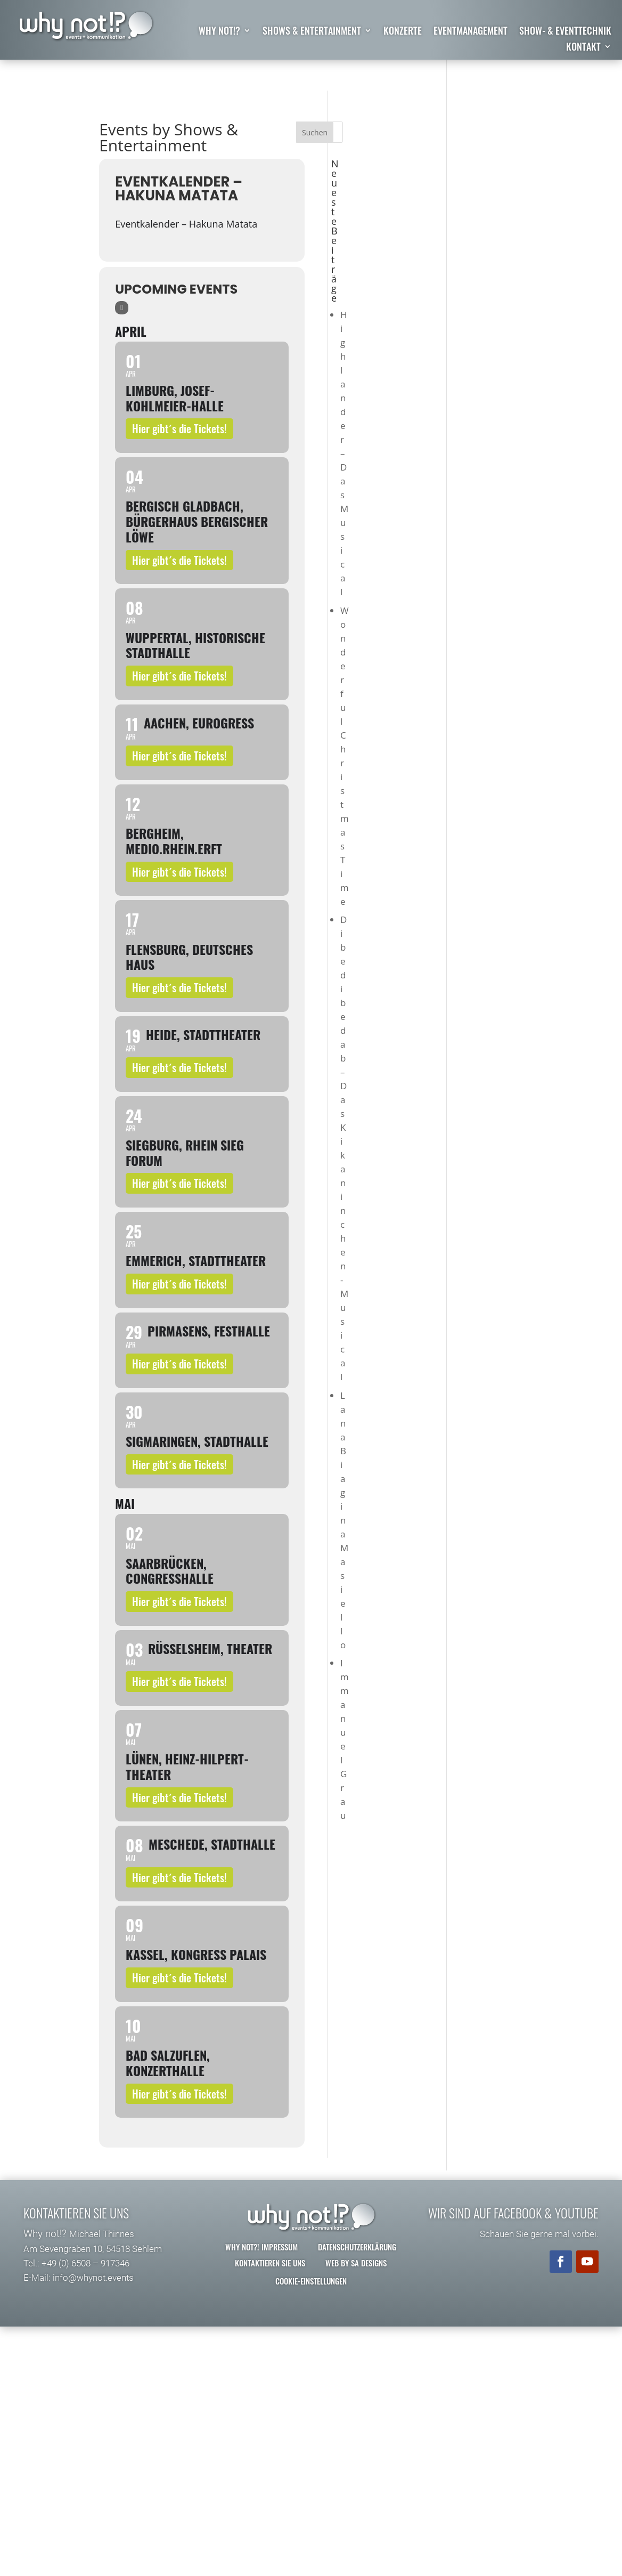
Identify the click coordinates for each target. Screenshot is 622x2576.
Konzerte (402, 32)
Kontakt (583, 48)
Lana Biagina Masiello (344, 1520)
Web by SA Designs (356, 2263)
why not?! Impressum (261, 2247)
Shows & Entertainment (312, 32)
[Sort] (121, 307)
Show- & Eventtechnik (565, 32)
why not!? (219, 32)
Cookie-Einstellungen (311, 2281)
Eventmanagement (470, 32)
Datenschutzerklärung (357, 2247)
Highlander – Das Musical (344, 453)
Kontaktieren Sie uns (270, 2263)
